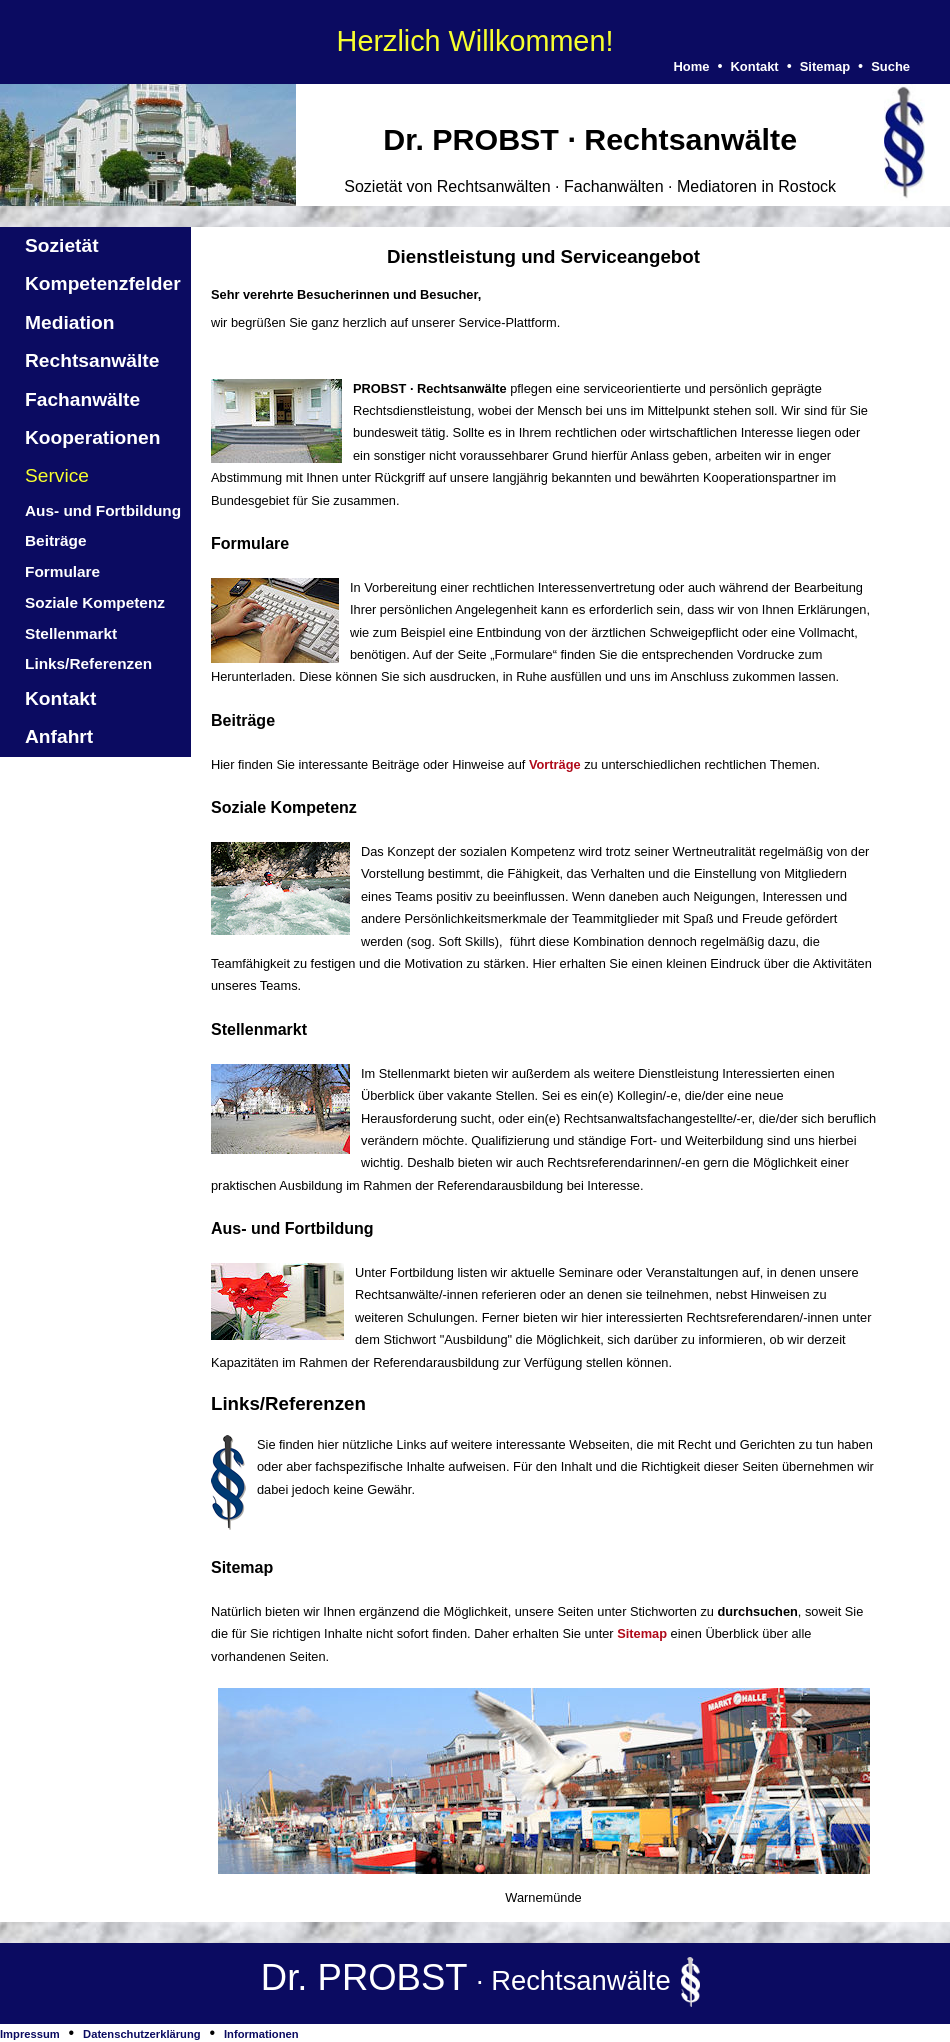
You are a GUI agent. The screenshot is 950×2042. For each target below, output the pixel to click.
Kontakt (754, 66)
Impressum (30, 2034)
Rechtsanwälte (92, 360)
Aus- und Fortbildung (103, 510)
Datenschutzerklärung (142, 2034)
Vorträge (555, 764)
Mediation (70, 322)
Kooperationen (92, 437)
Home (691, 66)
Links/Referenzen (88, 663)
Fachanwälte (82, 399)
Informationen (261, 2034)
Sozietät (62, 245)
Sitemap (825, 66)
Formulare (62, 571)
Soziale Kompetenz (95, 602)
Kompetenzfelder (103, 283)
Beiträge (55, 540)
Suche (890, 66)
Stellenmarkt (71, 633)
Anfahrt (59, 736)
